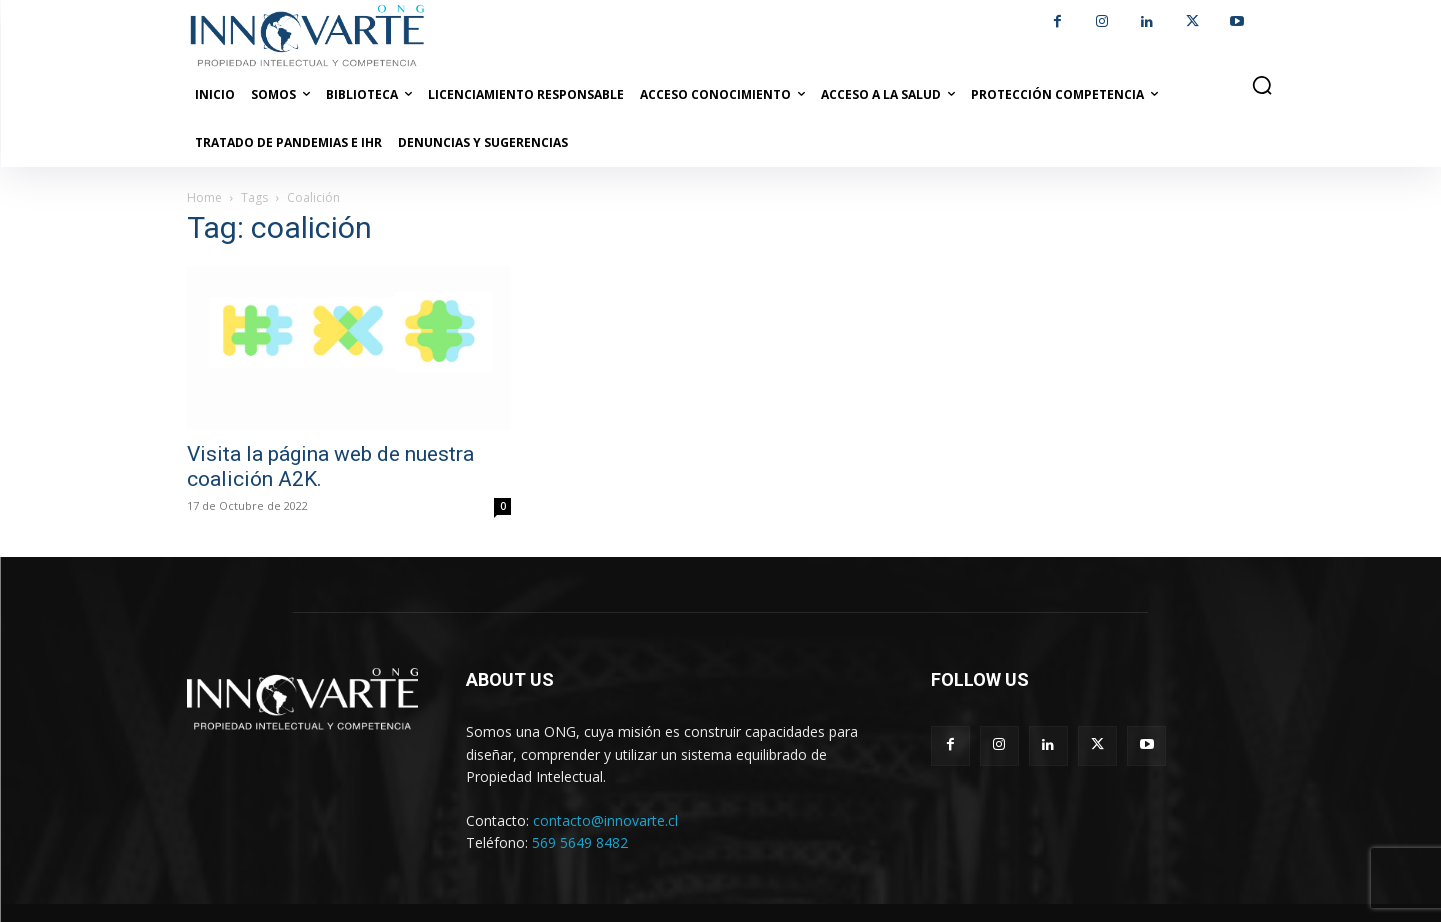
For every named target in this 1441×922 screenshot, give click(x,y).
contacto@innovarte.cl (605, 820)
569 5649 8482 (580, 842)
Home (204, 197)
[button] (1262, 85)
